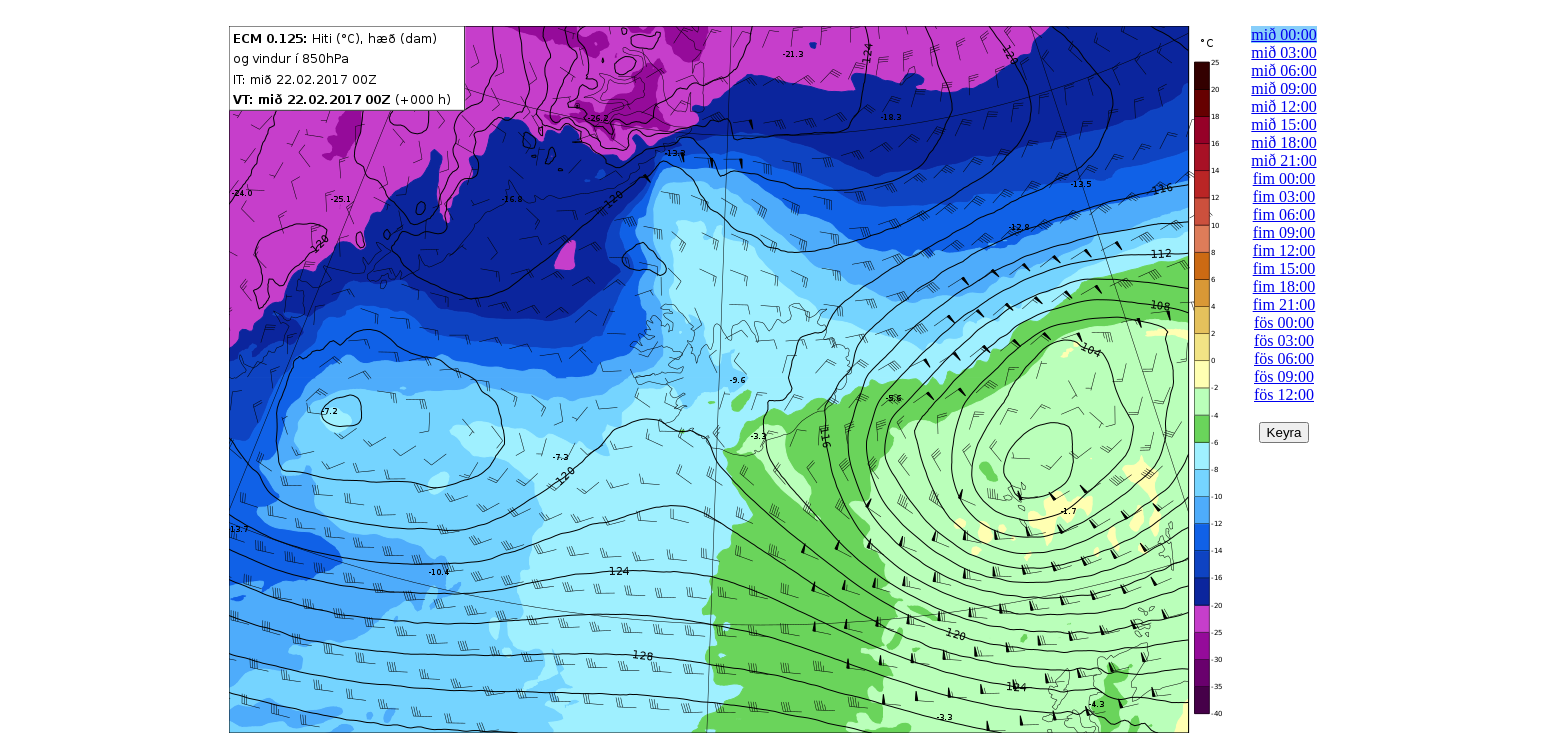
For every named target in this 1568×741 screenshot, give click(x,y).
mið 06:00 (1283, 70)
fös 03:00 (1284, 340)
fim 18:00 (1284, 286)
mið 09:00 (1283, 88)
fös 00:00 (1284, 322)
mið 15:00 (1283, 124)
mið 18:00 (1283, 142)
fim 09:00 (1284, 232)
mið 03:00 (1283, 52)
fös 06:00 (1284, 358)
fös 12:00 (1284, 394)
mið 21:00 (1283, 160)
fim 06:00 (1284, 214)
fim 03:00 (1284, 196)
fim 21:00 (1284, 304)
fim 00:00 (1284, 178)
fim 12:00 (1284, 250)
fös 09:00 (1284, 376)
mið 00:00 (1283, 34)
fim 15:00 (1284, 268)
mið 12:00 (1283, 106)
